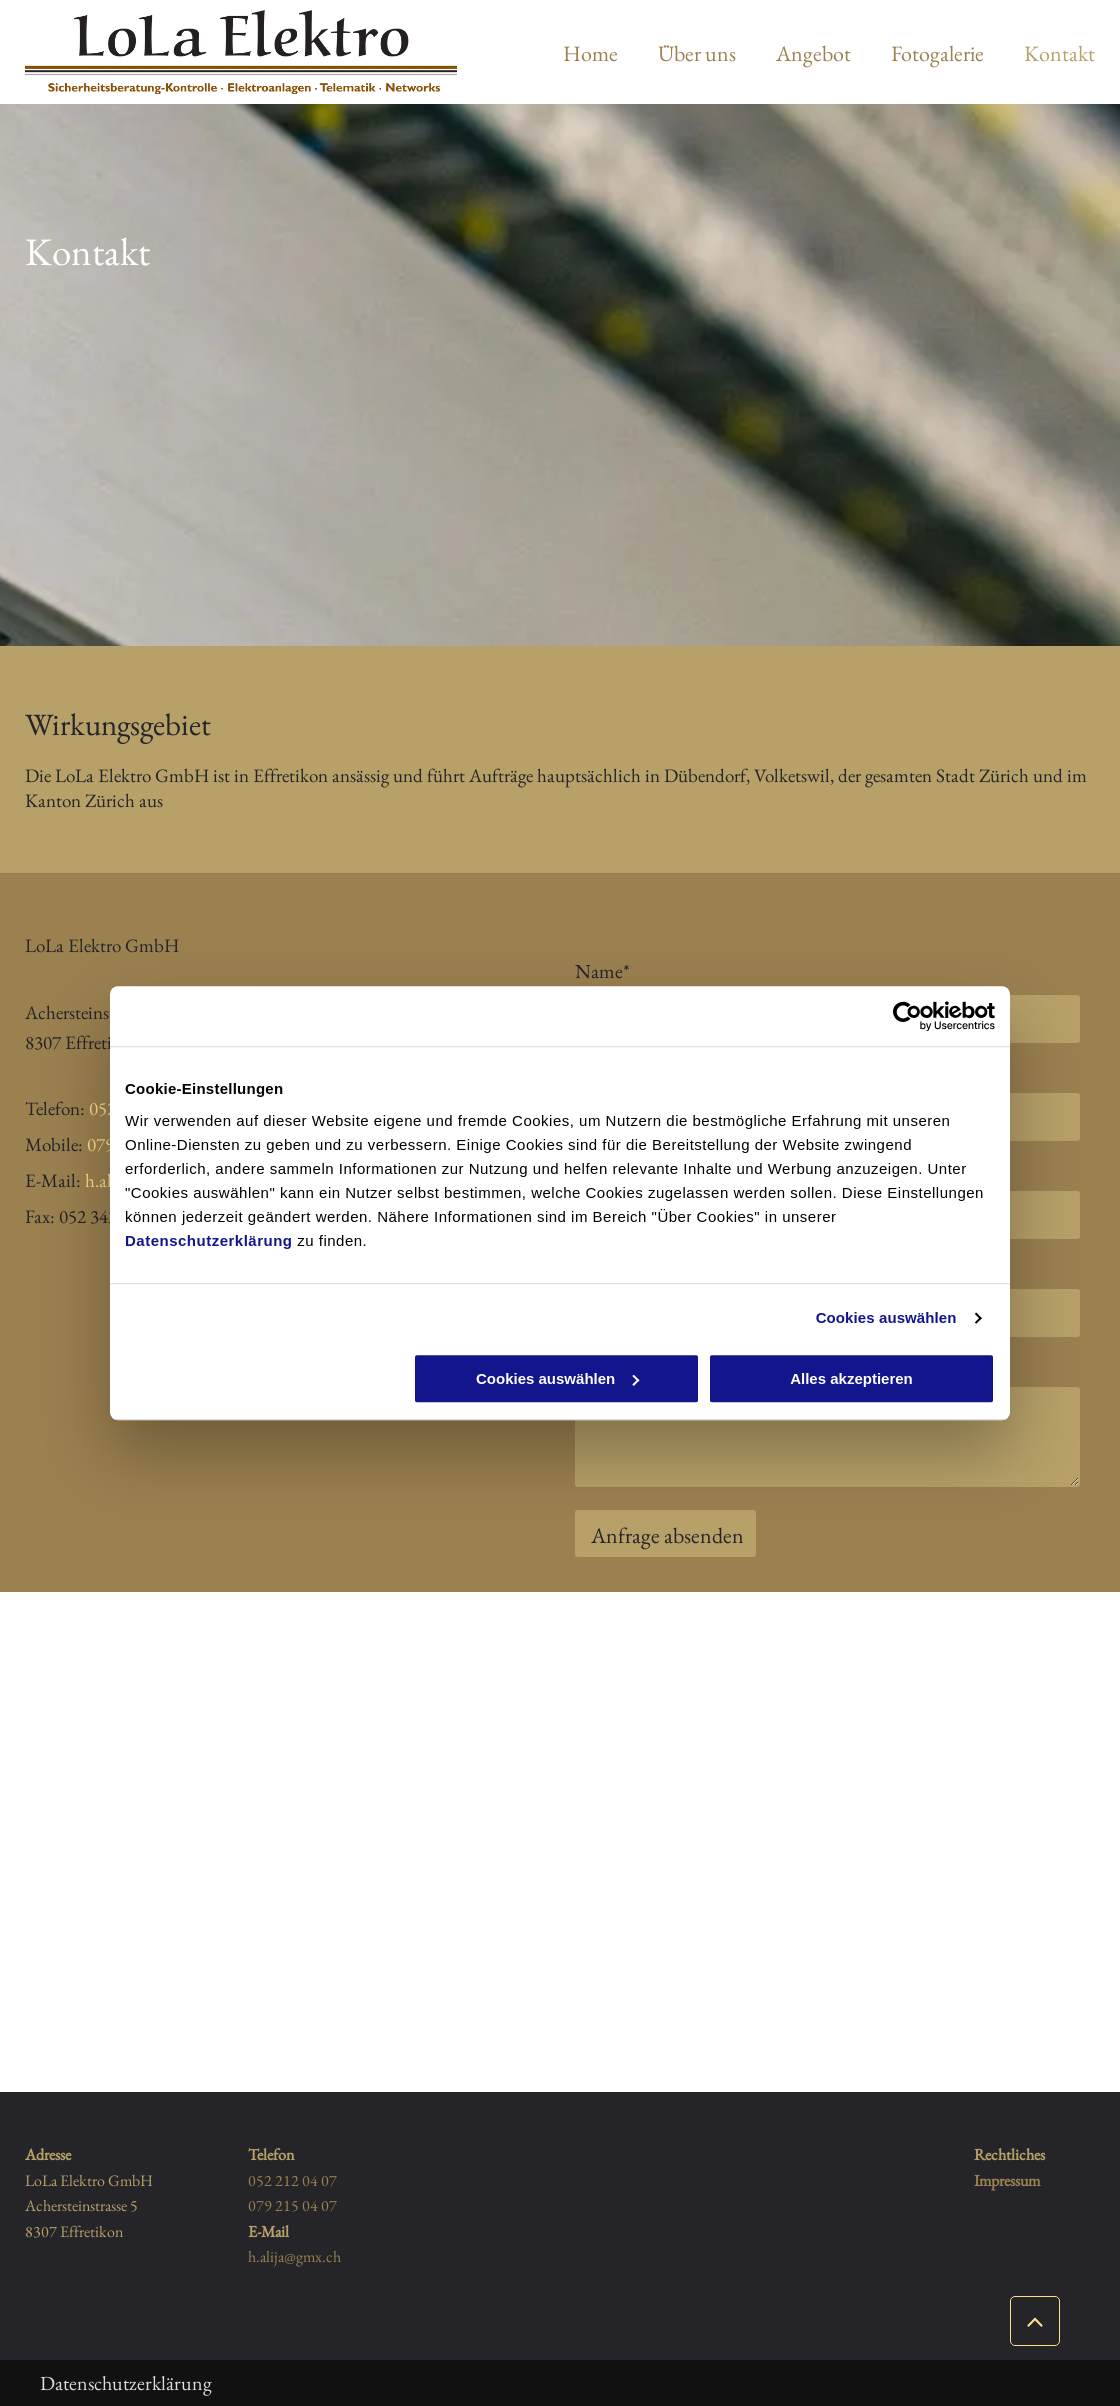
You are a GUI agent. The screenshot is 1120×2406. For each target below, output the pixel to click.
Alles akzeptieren (851, 1378)
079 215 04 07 (292, 2205)
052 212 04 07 (292, 2180)
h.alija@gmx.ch (294, 2256)
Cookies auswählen (886, 1317)
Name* (602, 971)
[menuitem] (570, 53)
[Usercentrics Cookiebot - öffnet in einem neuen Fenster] (907, 1016)
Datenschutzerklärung (209, 1240)
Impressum (1007, 2180)
